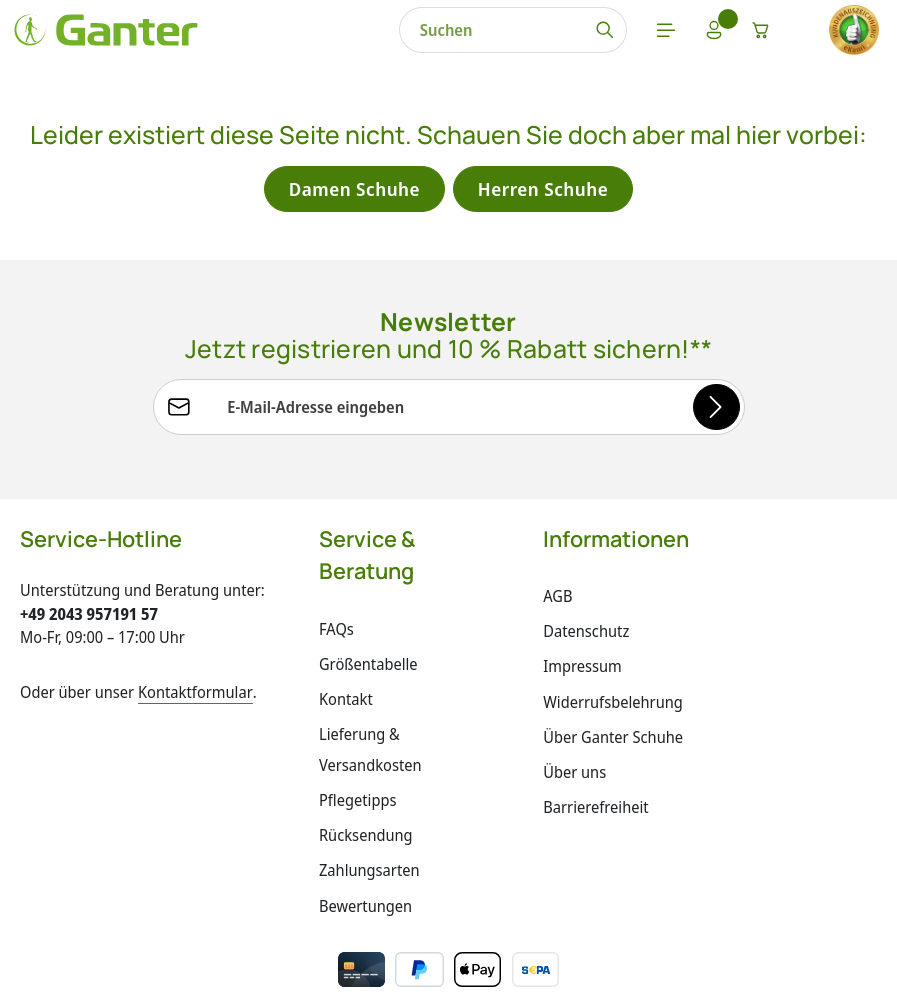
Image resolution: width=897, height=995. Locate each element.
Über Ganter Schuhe (613, 742)
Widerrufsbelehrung (613, 707)
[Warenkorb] (594, 32)
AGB (557, 601)
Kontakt (346, 704)
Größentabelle (368, 669)
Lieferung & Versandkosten (370, 754)
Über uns (574, 777)
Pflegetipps (357, 806)
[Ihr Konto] (542, 32)
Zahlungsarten (369, 876)
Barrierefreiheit (595, 812)
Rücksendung (366, 841)
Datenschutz (586, 637)
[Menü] (490, 32)
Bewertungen (365, 911)
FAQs (336, 634)
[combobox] (313, 32)
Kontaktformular (195, 697)
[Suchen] (426, 32)
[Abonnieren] (715, 411)
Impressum (582, 672)
